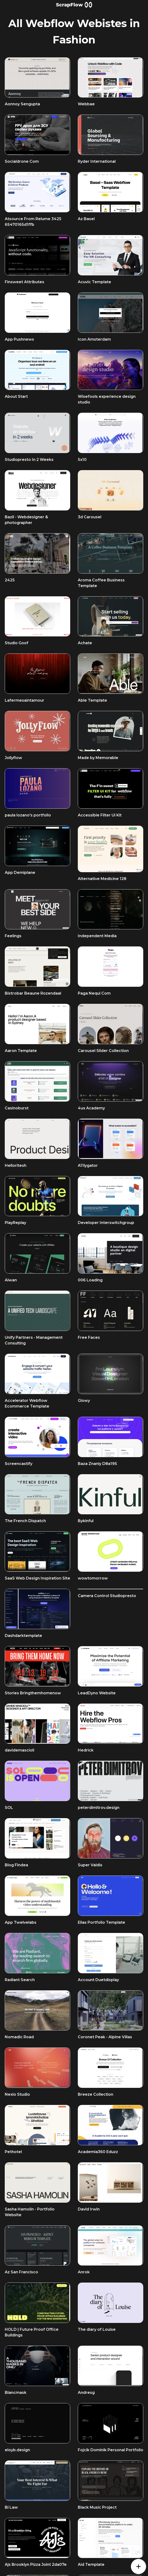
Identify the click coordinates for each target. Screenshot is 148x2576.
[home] (74, 5)
